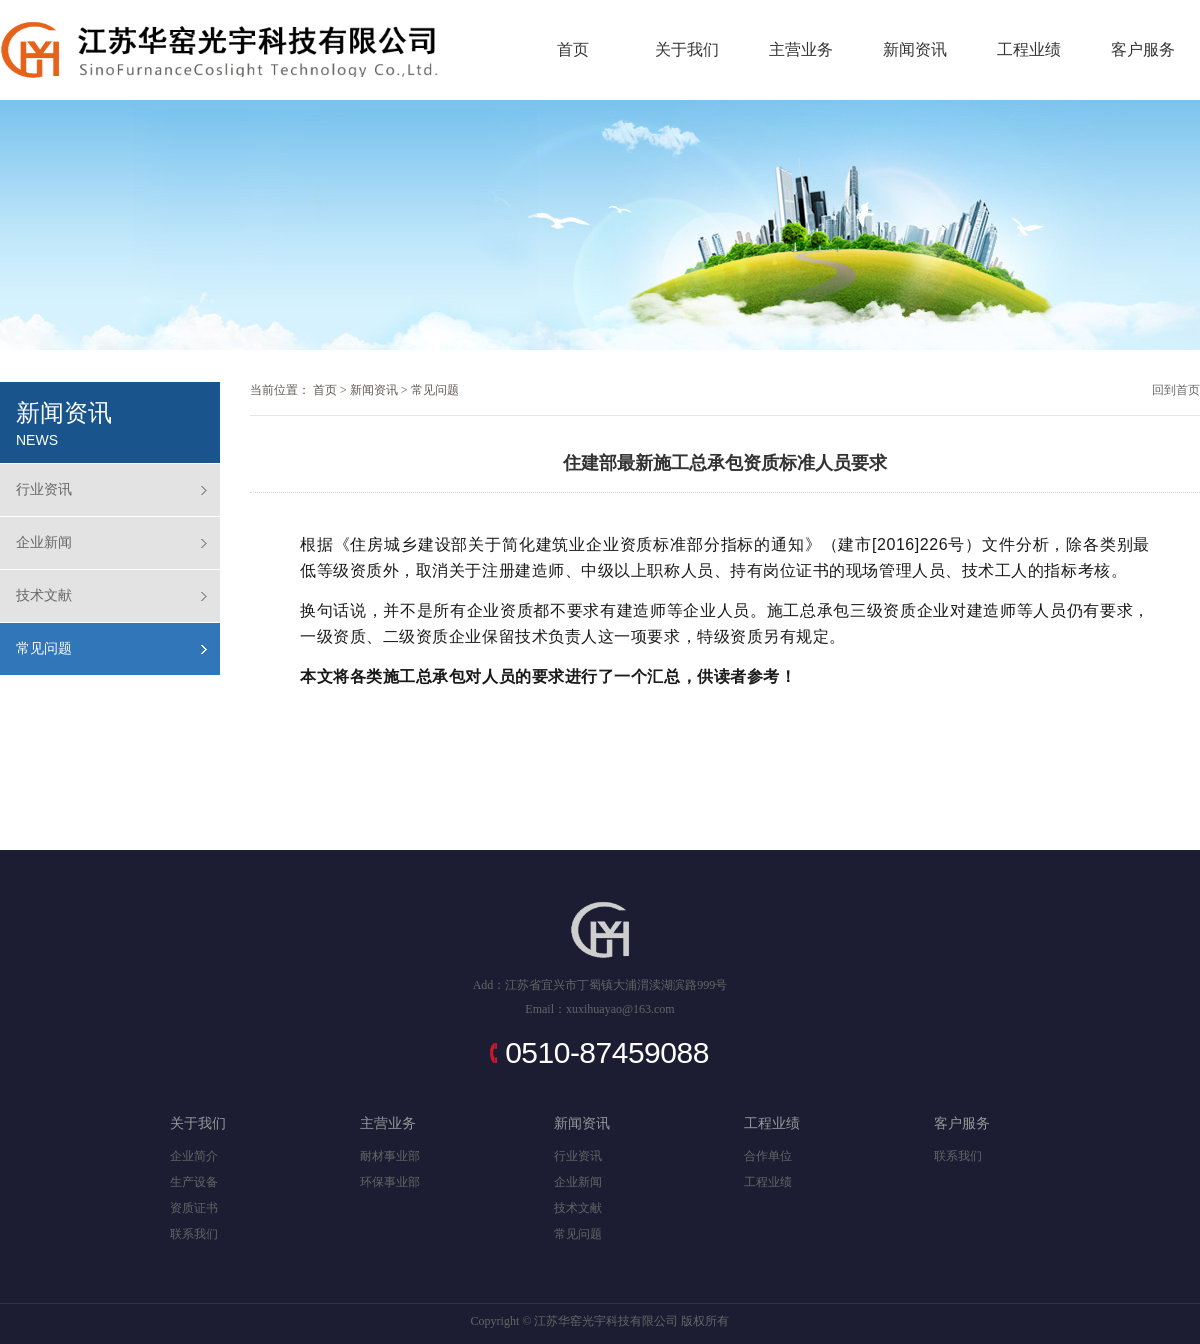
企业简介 (194, 1156)
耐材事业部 (390, 1156)
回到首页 (1176, 390)
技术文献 (44, 595)
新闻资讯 (915, 49)
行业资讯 (44, 489)
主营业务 (801, 49)
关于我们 (687, 49)
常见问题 (44, 648)
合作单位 (768, 1156)
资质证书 (194, 1208)
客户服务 (1143, 49)
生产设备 (194, 1182)
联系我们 (194, 1234)
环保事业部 (390, 1182)
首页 (573, 49)
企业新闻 (44, 542)
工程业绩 (1029, 49)
